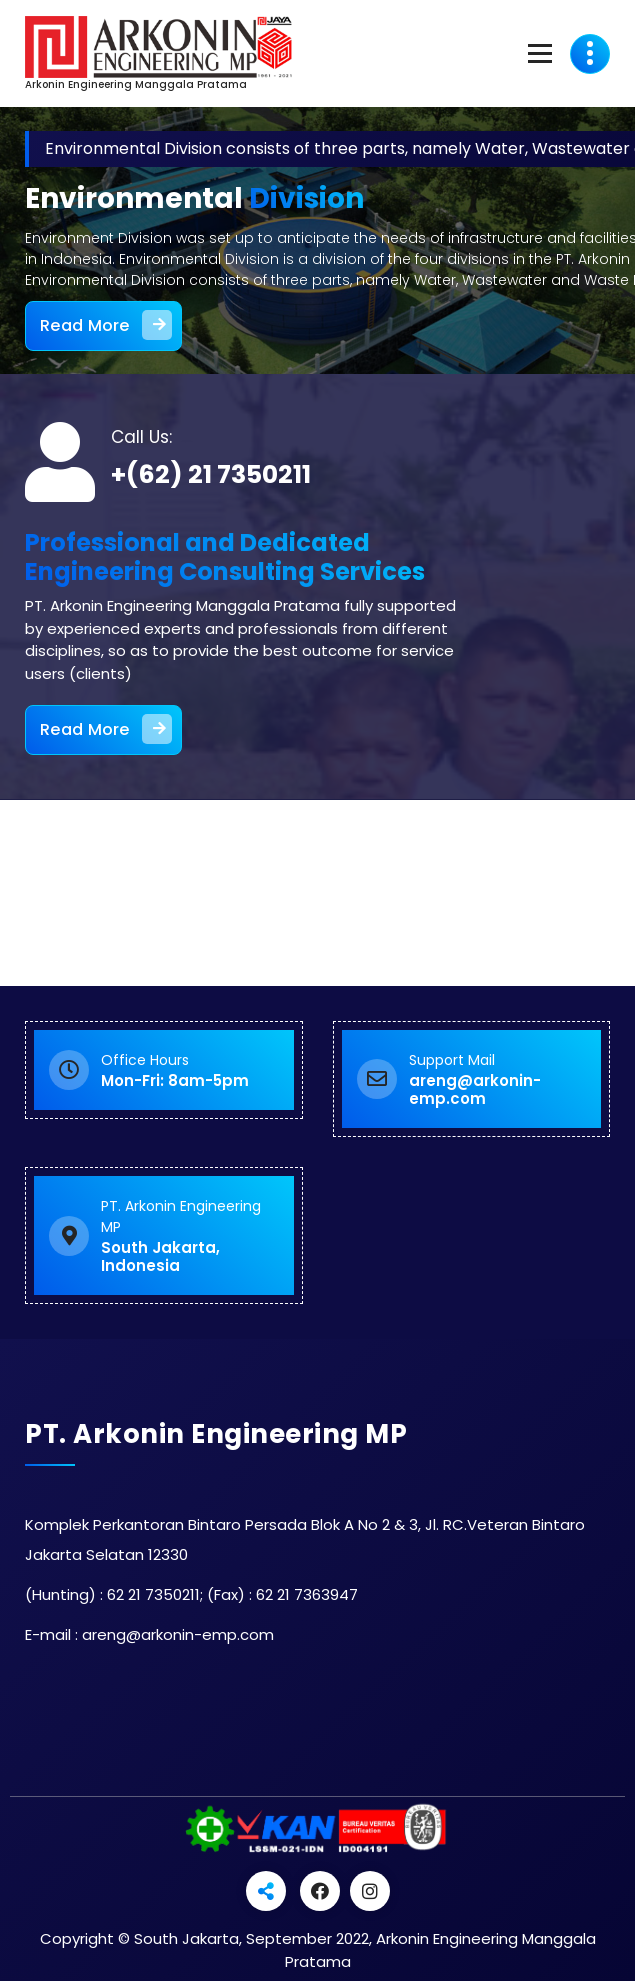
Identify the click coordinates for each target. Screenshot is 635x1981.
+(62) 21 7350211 (211, 474)
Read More (106, 324)
